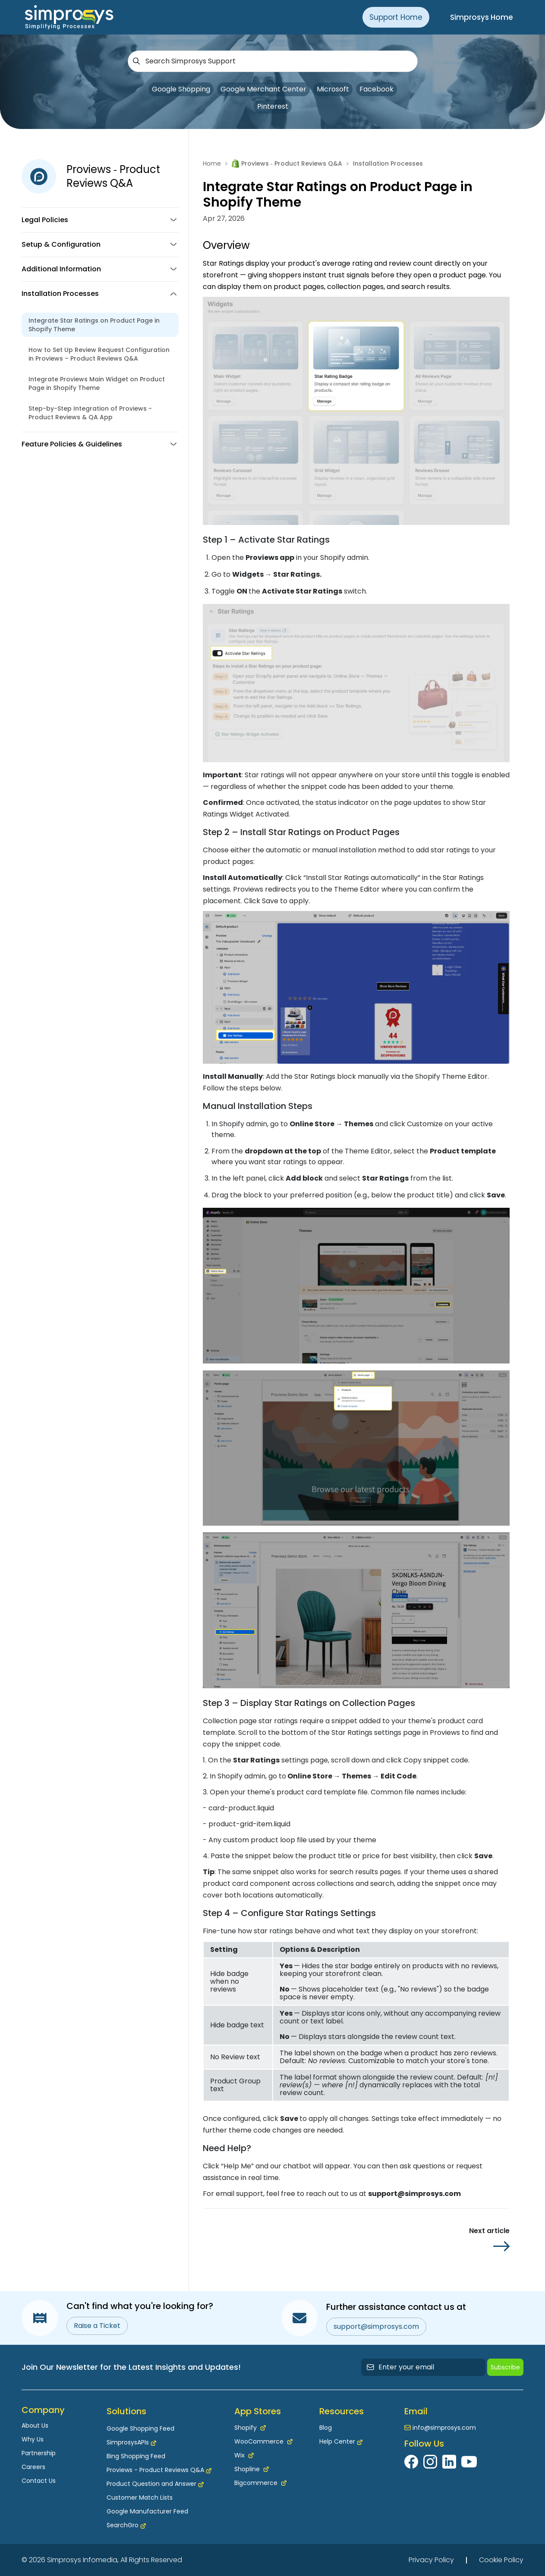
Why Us (33, 2439)
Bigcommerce (260, 2483)
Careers (33, 2467)
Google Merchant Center (263, 89)
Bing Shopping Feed (136, 2456)
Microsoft (333, 89)
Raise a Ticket (97, 2326)
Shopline (251, 2469)
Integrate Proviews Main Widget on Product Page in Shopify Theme (96, 383)
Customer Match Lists (140, 2497)
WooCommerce (263, 2441)
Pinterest (272, 106)
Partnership (39, 2453)
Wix (244, 2455)
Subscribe (505, 2367)
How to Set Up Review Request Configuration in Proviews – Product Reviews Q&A (99, 354)
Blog (325, 2427)
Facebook (376, 89)
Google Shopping (181, 89)
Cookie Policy (501, 2560)
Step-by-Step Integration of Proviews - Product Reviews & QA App (90, 412)
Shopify (250, 2427)
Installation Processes (388, 163)
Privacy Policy (431, 2560)
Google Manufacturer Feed (147, 2511)
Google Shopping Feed (140, 2428)
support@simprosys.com (376, 2326)
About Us (35, 2425)
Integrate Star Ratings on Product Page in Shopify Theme (94, 324)
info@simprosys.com (444, 2427)
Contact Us (39, 2480)
